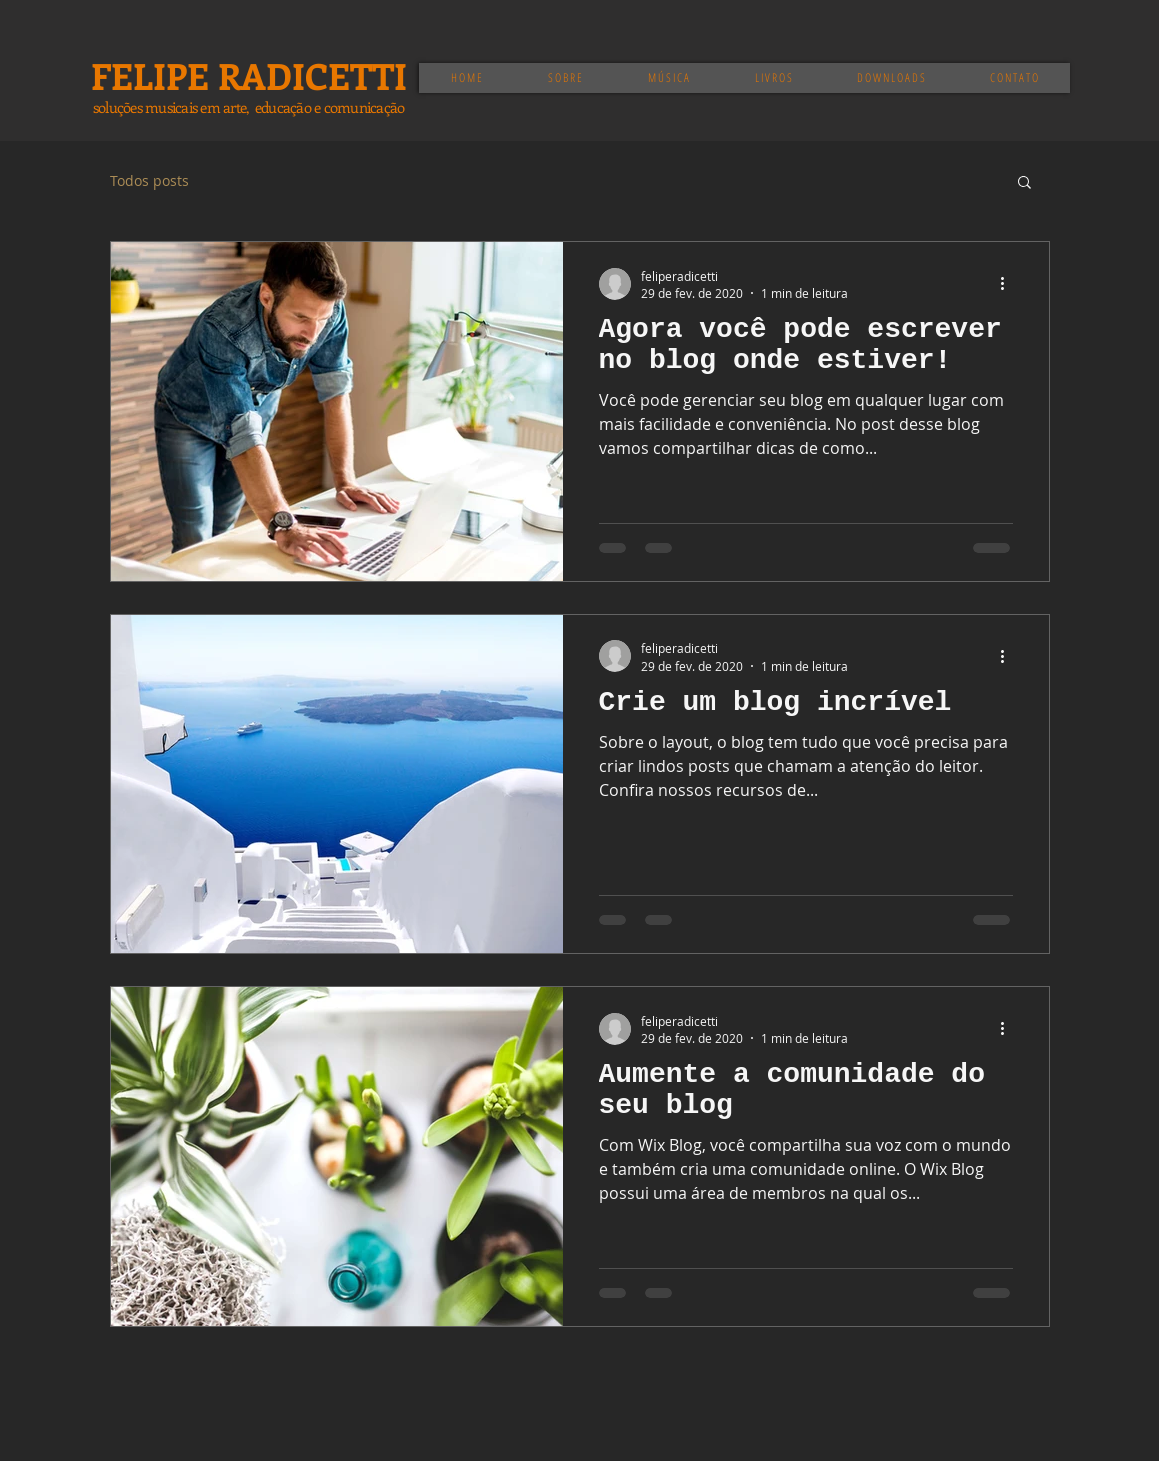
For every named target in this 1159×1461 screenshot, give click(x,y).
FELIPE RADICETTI (249, 75)
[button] (1024, 183)
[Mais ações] (1010, 284)
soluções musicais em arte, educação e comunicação (249, 107)
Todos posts (149, 180)
